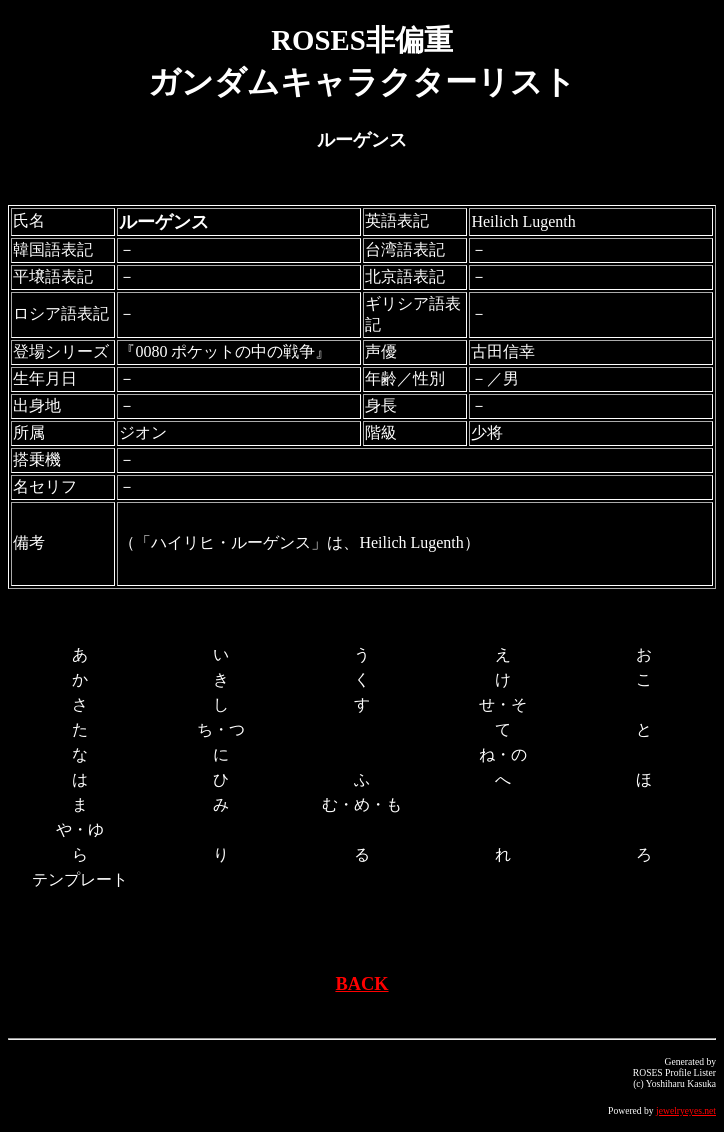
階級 (381, 432)
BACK (361, 984)
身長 (381, 405)
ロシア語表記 (61, 313)
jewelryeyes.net (686, 1110)
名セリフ (45, 486)
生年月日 (45, 378)
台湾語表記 (405, 249)
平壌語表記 (53, 276)
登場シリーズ (61, 351)
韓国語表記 (53, 249)
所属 (29, 432)
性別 (429, 378)
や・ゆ (80, 829)
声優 (381, 351)
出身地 (37, 405)
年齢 (381, 378)
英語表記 (397, 220)
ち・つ (221, 729)
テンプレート (80, 879)
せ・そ (503, 704)
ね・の (503, 754)
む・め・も (362, 804)
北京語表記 (405, 276)
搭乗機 (37, 459)
